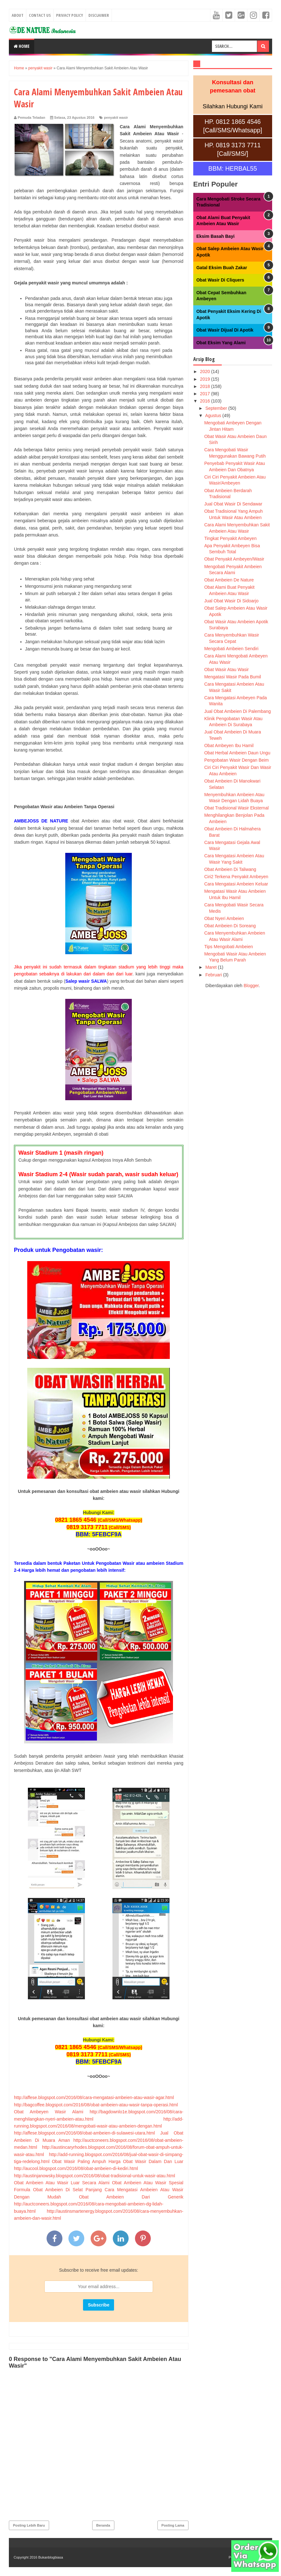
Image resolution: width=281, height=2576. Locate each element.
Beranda (103, 2525)
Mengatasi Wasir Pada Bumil (232, 676)
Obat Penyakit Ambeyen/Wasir (234, 559)
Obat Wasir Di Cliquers (220, 279)
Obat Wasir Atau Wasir (226, 669)
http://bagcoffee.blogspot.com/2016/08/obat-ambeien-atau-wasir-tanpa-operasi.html (96, 2104)
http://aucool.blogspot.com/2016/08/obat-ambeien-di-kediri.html (76, 2168)
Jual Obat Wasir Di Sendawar (233, 503)
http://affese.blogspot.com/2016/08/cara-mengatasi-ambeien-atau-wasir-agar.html (94, 2097)
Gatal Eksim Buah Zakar (221, 267)
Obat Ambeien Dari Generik (131, 2196)
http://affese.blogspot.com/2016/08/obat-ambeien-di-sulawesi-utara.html (84, 2132)
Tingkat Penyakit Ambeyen (230, 538)
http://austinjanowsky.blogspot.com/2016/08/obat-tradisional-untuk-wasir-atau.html (94, 2175)
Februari (214, 974)
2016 (205, 400)
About (17, 15)
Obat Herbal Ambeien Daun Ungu (237, 752)
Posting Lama (173, 2525)
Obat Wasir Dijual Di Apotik (224, 330)
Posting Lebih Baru (29, 2525)
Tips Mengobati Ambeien (228, 946)
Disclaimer (98, 15)
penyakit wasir (116, 117)
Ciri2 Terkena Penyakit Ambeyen (236, 876)
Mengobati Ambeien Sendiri (231, 648)
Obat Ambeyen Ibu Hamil (229, 745)
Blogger (251, 985)
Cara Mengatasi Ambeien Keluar (236, 883)
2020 (205, 371)
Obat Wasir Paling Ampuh (79, 2161)
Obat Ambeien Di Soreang (230, 925)
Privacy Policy (69, 15)
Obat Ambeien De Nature (229, 579)
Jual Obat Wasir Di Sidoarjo (231, 600)
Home (21, 46)
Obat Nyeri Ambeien (224, 918)
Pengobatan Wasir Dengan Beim (236, 760)
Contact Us (40, 15)
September (216, 408)
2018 (205, 386)
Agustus (213, 415)
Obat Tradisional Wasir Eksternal (236, 807)
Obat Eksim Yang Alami (221, 342)
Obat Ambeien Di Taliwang (230, 869)
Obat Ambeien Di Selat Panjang (67, 2189)
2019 (205, 379)
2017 (205, 393)
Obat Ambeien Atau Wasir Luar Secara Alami (62, 2182)
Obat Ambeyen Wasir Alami (48, 2111)
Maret (211, 967)
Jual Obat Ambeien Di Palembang (237, 711)
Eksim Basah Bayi (215, 236)
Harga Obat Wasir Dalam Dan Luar (146, 2161)
